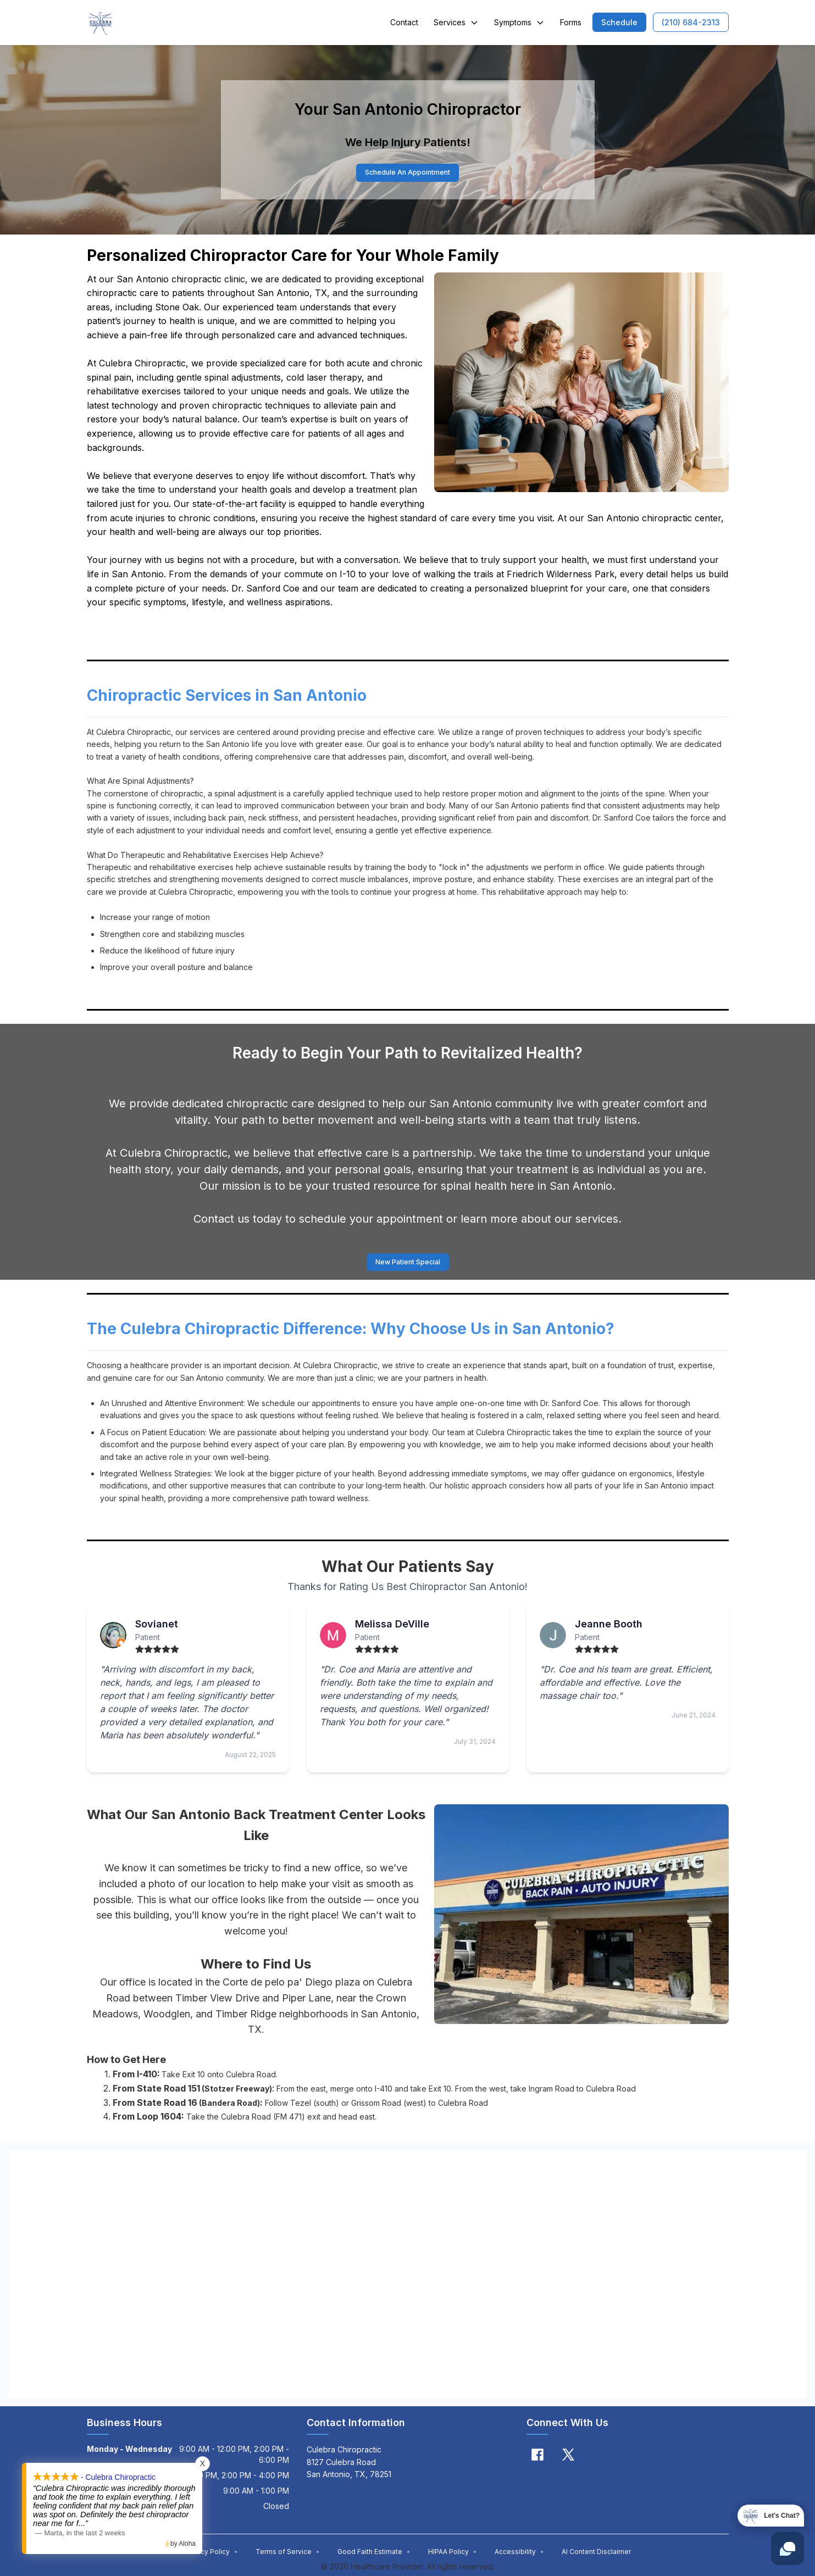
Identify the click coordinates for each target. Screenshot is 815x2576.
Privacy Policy (211, 2554)
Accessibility (519, 2554)
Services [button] (456, 22)
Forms (570, 22)
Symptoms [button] (519, 22)
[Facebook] (537, 2457)
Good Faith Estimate (374, 2554)
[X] (568, 2457)
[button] (619, 22)
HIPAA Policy (452, 2554)
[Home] (100, 22)
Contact (404, 22)
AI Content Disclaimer (596, 2554)
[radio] (139, 1652)
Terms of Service (288, 2554)
